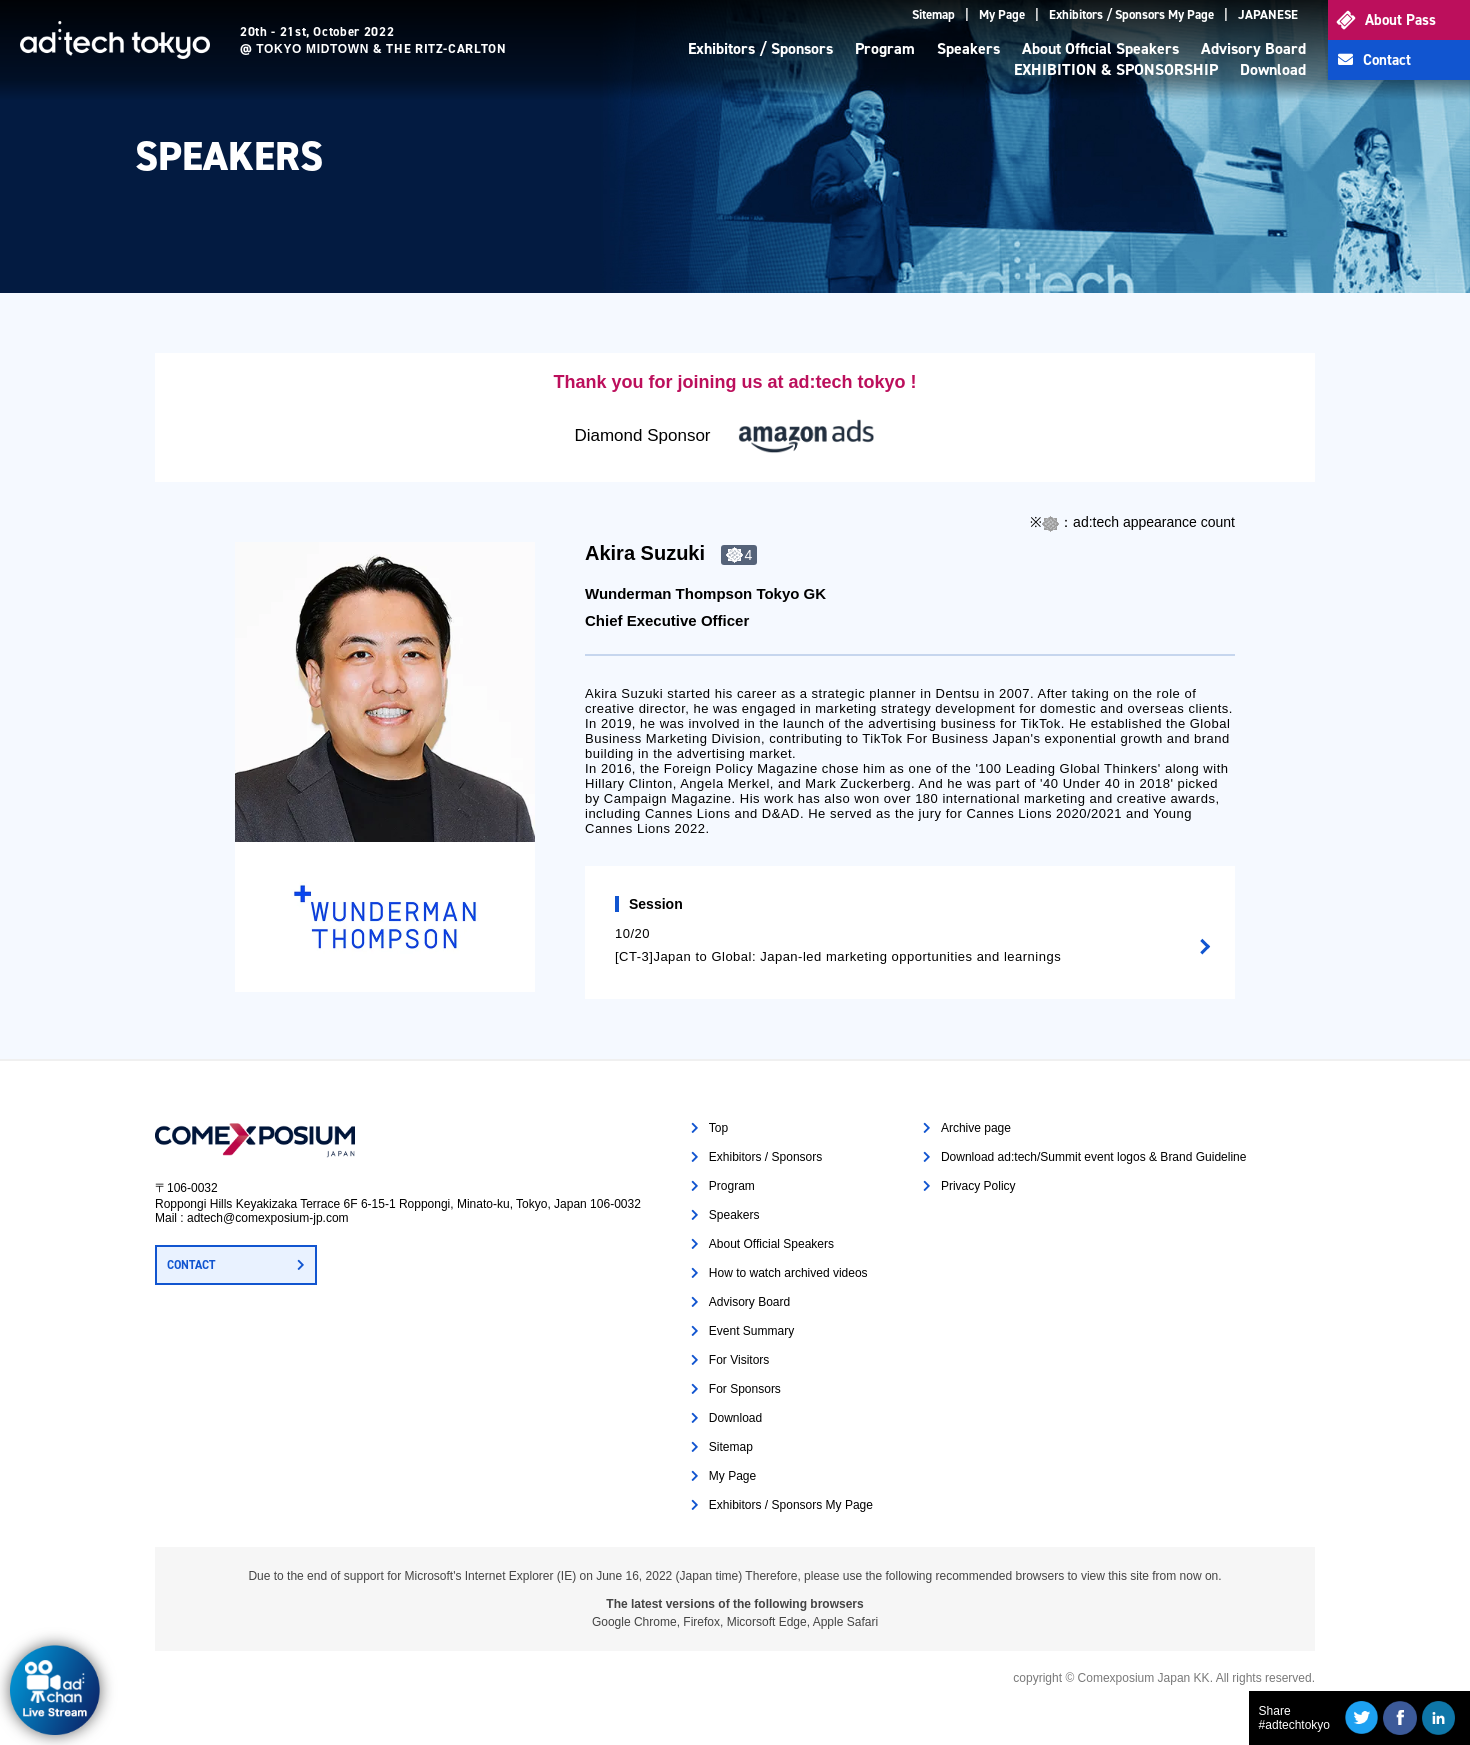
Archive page (976, 1128)
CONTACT (191, 1265)
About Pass (1400, 20)
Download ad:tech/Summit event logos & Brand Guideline (1094, 1157)
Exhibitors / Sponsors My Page (1131, 14)
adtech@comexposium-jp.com (268, 1218)
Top (718, 1128)
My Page (1002, 14)
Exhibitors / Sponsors (760, 48)
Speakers (968, 48)
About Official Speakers (1100, 48)
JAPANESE (1268, 14)
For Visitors (739, 1360)
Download (1273, 69)
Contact (1387, 60)
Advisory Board (1253, 48)
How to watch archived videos (788, 1273)
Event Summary (751, 1331)
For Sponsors (745, 1389)
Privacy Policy (978, 1186)
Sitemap (933, 14)
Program (885, 48)
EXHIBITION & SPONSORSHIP (1116, 69)
